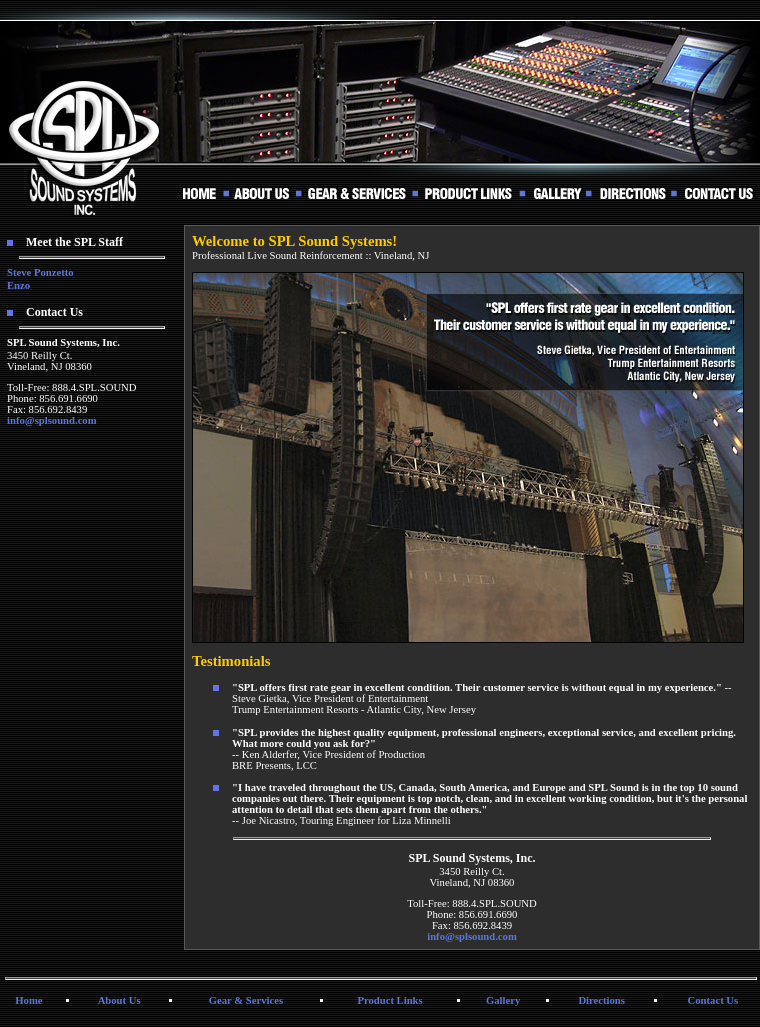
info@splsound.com (52, 420)
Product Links (389, 1000)
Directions (601, 1000)
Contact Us (713, 1000)
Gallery (503, 1000)
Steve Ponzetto (40, 272)
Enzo (18, 285)
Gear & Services (246, 1000)
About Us (119, 1000)
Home (28, 1000)
